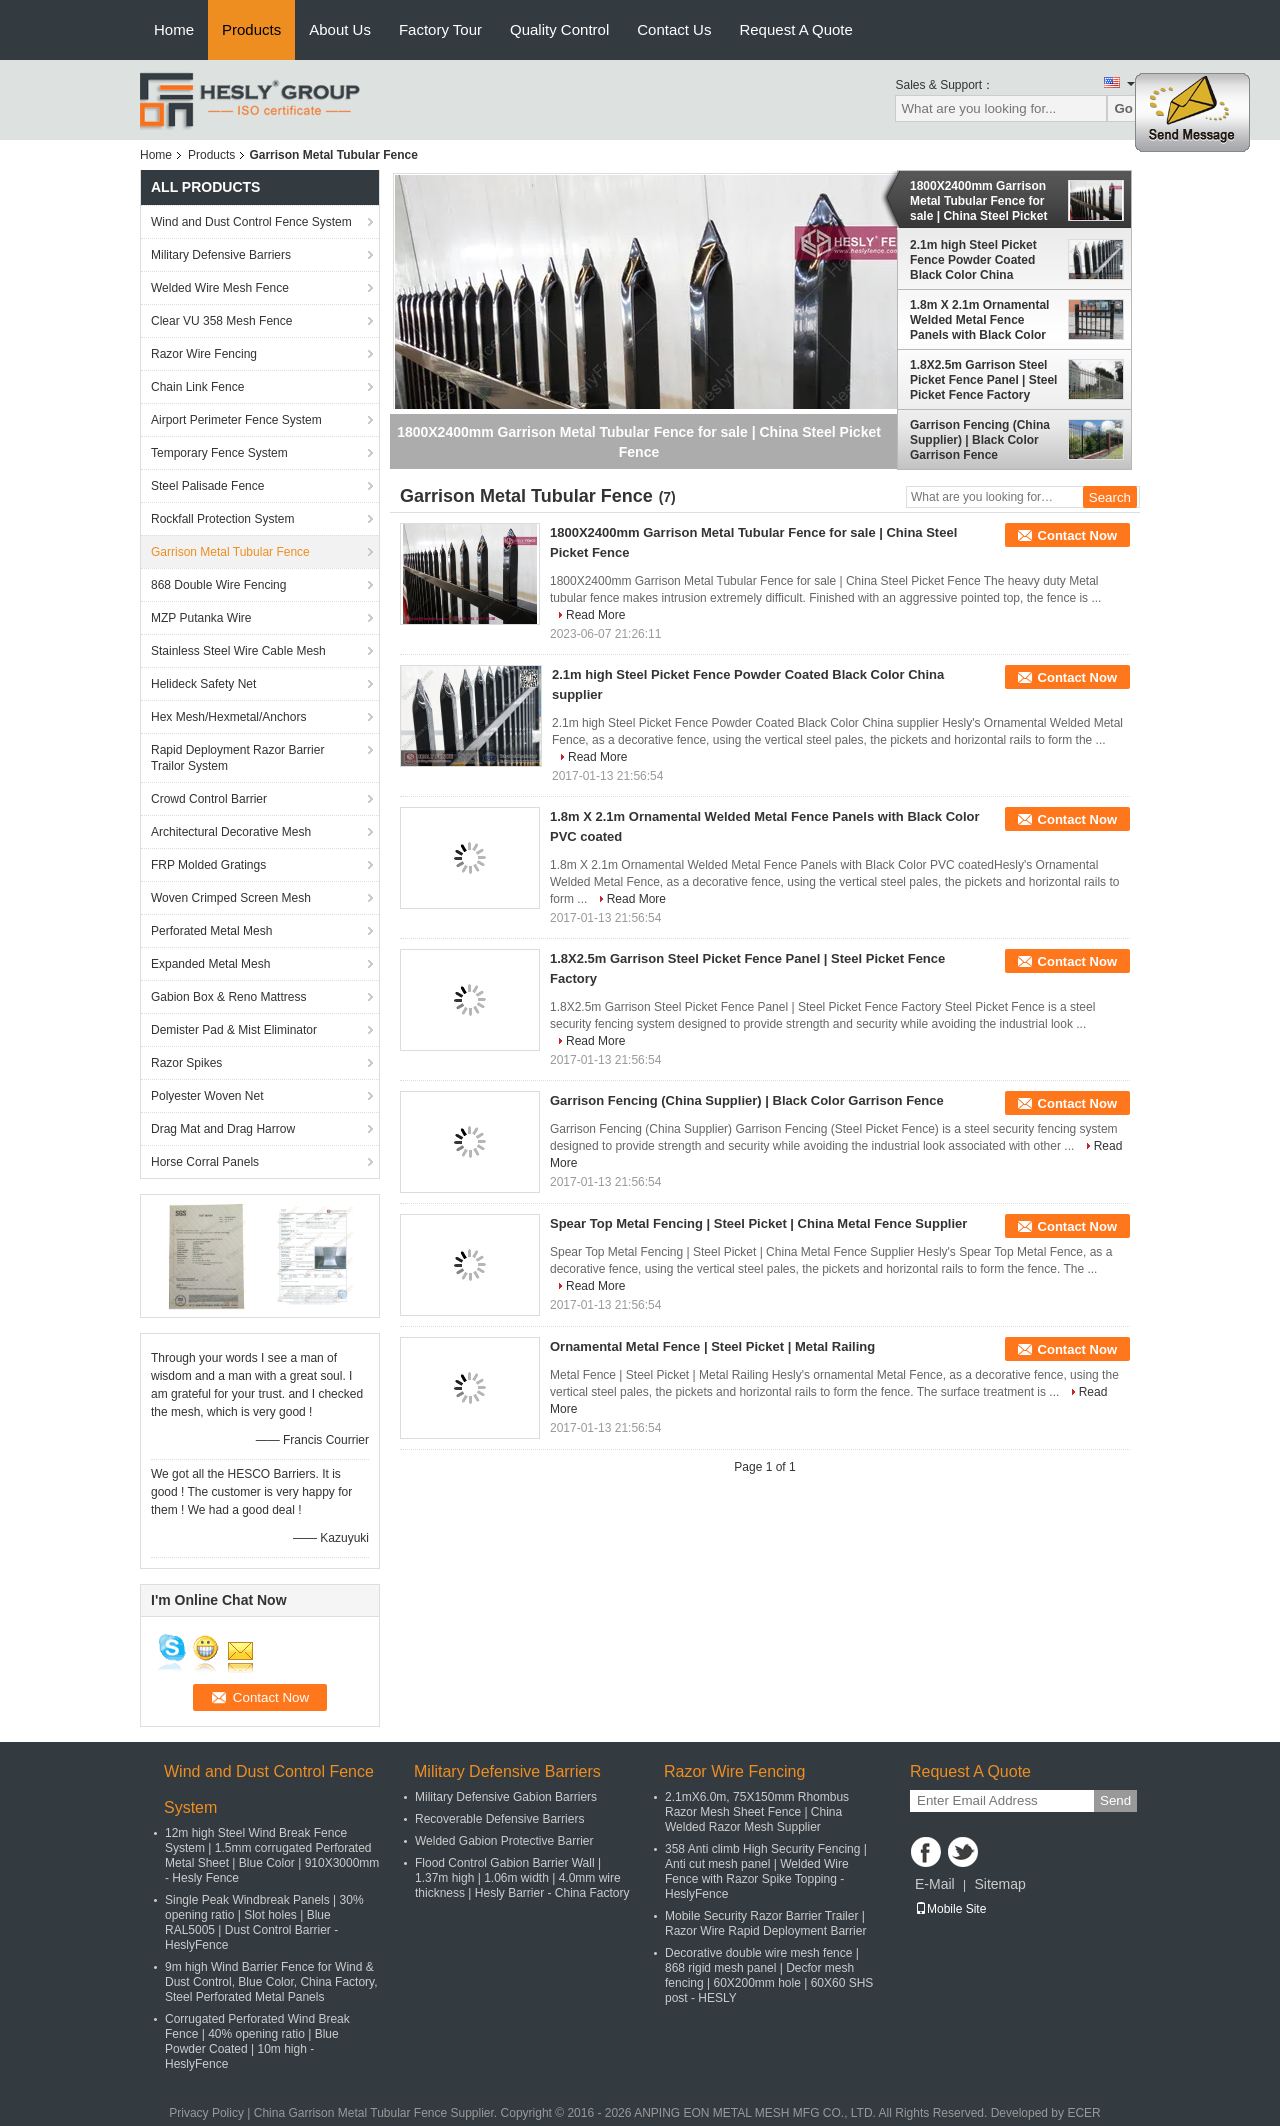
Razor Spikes (186, 1063)
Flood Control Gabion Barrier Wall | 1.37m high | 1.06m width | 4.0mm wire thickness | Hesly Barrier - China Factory (522, 1878)
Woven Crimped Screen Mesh (231, 898)
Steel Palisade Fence (207, 486)
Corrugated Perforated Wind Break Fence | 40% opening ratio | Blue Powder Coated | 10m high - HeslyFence (257, 2041)
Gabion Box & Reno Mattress (228, 997)
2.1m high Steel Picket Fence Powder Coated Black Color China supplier (973, 260)
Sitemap (999, 1884)
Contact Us (674, 29)
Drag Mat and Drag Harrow (223, 1129)
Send (1115, 1800)
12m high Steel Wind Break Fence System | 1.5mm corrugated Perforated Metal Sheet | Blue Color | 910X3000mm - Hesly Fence (272, 1855)
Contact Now (1077, 535)
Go (1123, 108)
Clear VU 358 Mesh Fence (221, 321)
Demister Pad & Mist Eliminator (234, 1030)
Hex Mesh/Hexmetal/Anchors (228, 717)
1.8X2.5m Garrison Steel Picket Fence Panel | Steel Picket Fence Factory (983, 380)
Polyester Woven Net (207, 1096)
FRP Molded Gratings (208, 865)
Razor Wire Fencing (204, 354)
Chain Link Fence (197, 387)
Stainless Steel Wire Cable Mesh (238, 651)
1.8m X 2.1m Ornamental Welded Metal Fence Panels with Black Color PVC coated (979, 320)
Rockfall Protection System (222, 519)
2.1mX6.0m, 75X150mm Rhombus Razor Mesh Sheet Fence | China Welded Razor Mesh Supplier (757, 1812)
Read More (595, 615)
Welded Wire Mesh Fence (220, 288)
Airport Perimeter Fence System (236, 420)
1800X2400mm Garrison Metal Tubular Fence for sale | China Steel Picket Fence (978, 201)
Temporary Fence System (219, 453)
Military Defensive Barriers (221, 255)
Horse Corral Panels (205, 1162)
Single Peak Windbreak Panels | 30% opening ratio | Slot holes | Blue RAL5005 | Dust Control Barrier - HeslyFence (264, 1922)
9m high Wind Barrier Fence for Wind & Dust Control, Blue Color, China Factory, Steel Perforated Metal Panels (271, 1982)
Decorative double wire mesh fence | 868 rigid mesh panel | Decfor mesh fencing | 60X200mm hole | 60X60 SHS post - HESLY (769, 1975)
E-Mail (935, 1884)
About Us (340, 29)
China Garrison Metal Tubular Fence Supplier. (377, 2113)
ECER (1083, 2113)
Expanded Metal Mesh (210, 964)
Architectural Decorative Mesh (231, 832)
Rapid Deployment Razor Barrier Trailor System (237, 758)
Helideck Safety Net (203, 684)
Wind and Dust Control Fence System (251, 222)
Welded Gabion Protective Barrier (504, 1841)
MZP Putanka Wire (201, 618)
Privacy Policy (206, 2113)
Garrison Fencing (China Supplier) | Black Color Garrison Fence (980, 440)
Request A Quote (795, 29)
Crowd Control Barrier (209, 799)
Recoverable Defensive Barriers (499, 1819)
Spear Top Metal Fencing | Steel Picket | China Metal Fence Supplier (758, 1223)
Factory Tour (440, 29)
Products (251, 29)
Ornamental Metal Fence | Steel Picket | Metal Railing (712, 1346)
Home (174, 29)
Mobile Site (950, 1909)
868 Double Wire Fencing (218, 585)
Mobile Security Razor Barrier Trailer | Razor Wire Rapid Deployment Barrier (765, 1923)
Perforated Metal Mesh (211, 931)
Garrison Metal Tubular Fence (230, 552)
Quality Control (559, 29)
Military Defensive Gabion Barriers (506, 1797)
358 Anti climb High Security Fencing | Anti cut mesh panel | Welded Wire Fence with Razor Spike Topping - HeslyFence (766, 1871)
